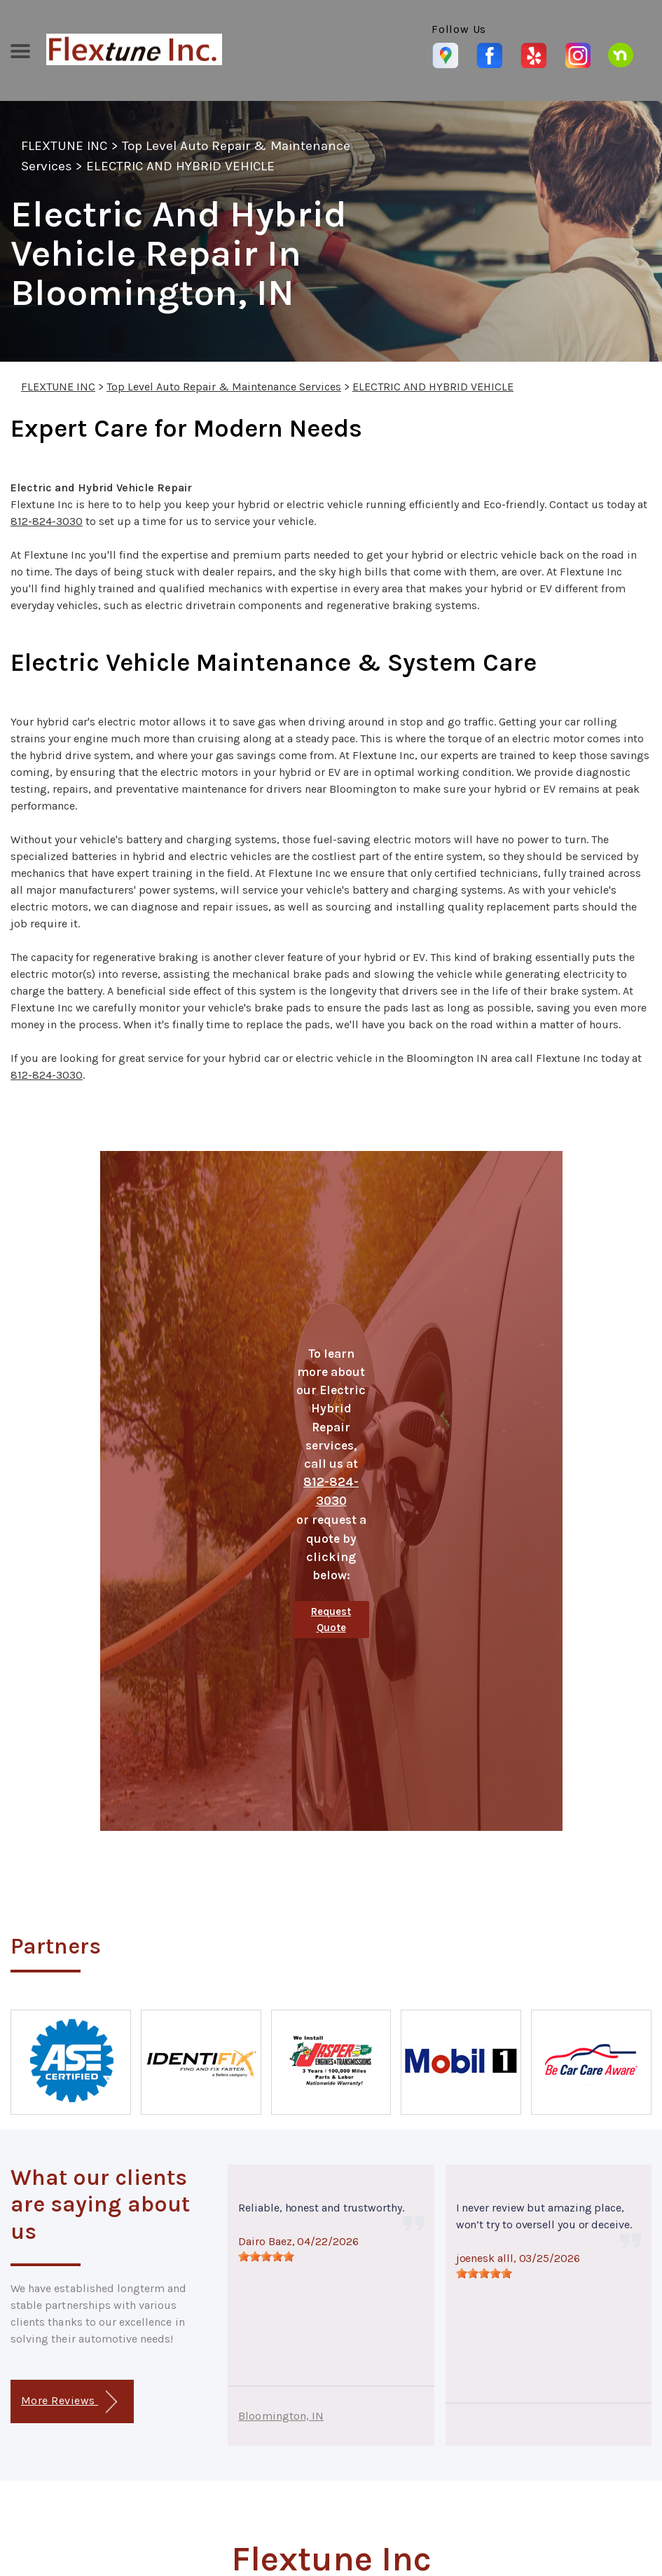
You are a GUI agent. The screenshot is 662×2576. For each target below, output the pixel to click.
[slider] (266, 2256)
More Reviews (69, 2401)
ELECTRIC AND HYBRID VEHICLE (180, 166)
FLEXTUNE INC (64, 146)
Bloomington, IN (281, 2415)
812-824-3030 (47, 521)
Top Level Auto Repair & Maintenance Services (223, 386)
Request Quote (331, 1619)
